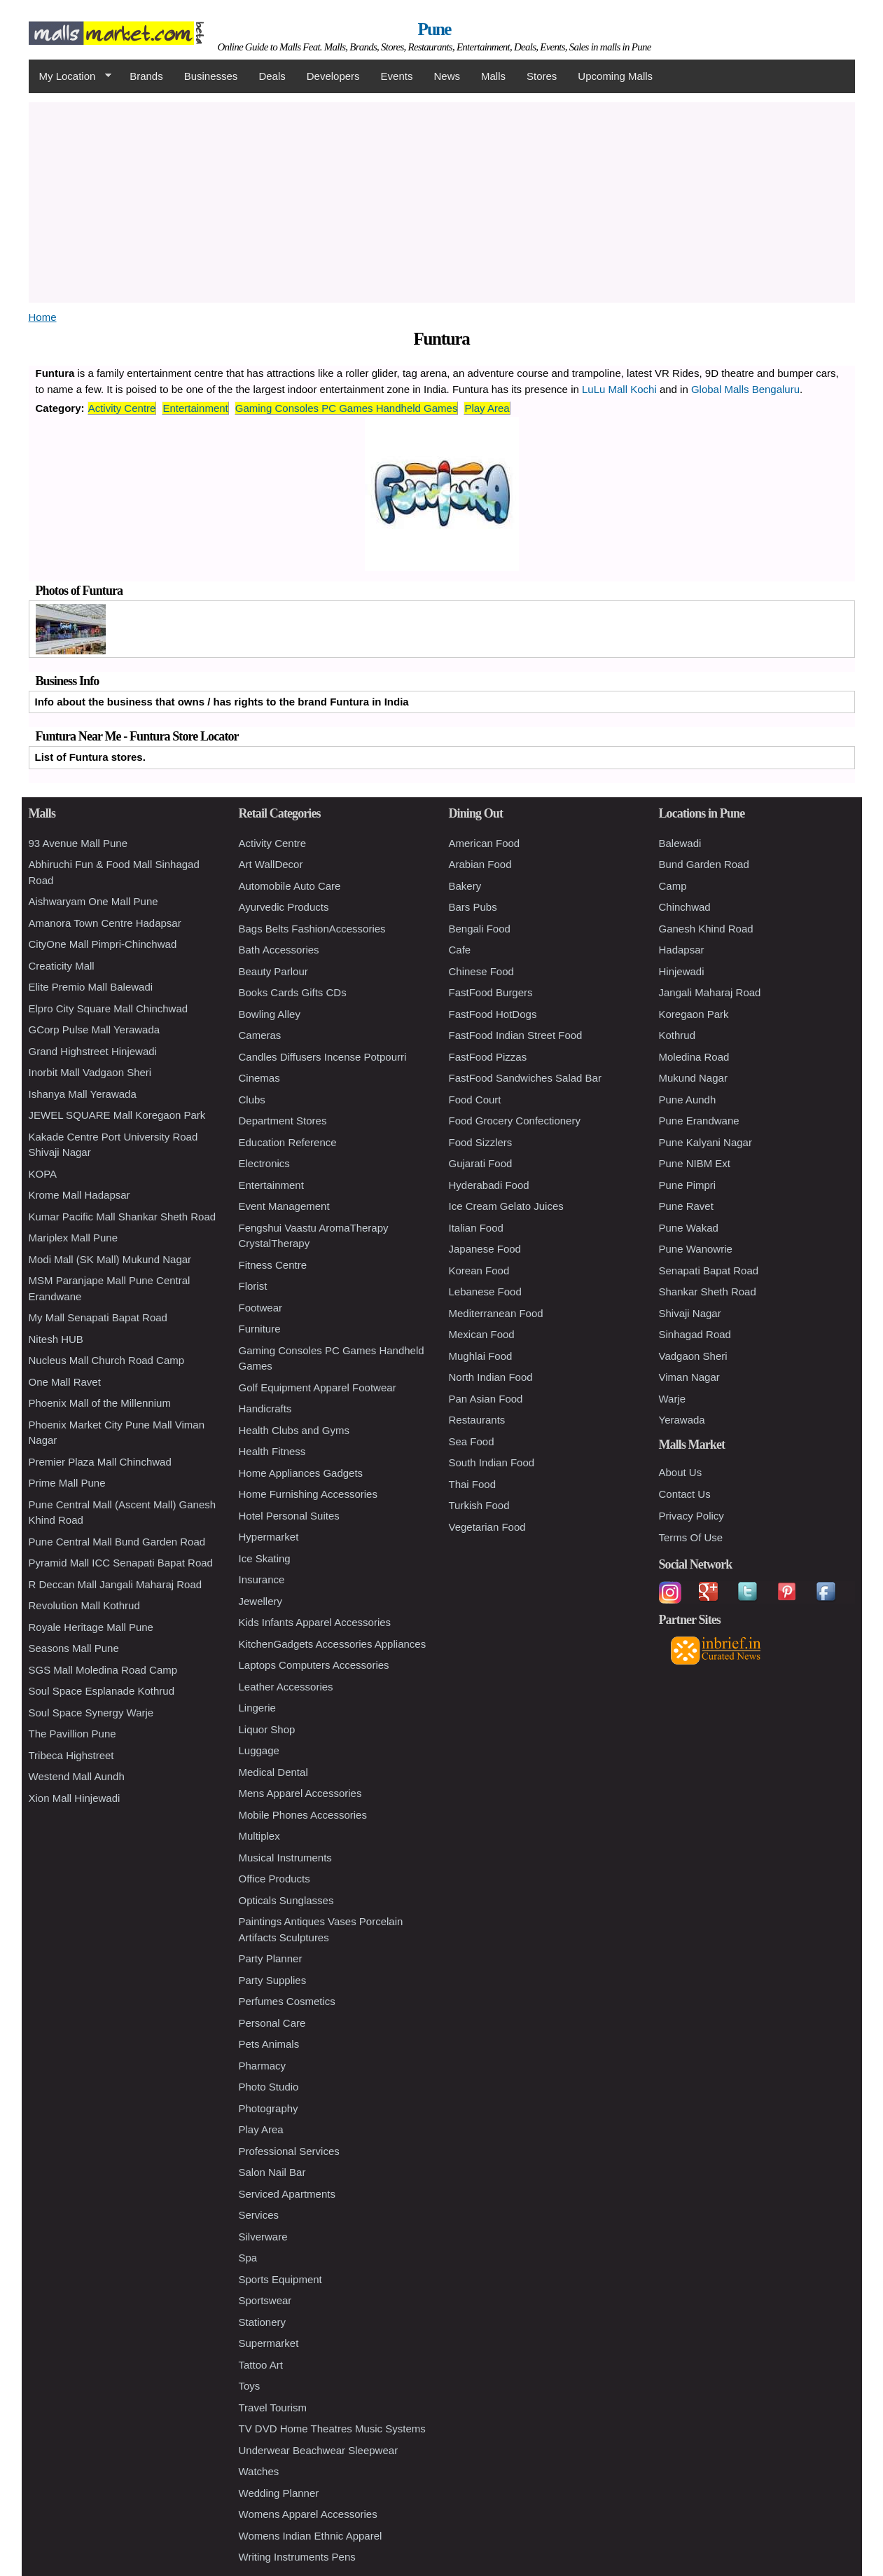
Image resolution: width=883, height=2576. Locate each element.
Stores (542, 76)
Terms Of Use (691, 1537)
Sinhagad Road (695, 1334)
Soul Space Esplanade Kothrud (101, 1691)
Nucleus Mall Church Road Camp (107, 1360)
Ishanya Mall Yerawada (83, 1094)
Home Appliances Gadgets (301, 1473)
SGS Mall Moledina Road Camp (103, 1670)
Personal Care (272, 2023)
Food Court (475, 1100)
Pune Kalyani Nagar (705, 1142)
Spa (248, 2258)
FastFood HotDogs (493, 1014)
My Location (70, 76)
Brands (146, 76)
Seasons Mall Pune (74, 1648)
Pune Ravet (686, 1206)
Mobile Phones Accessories (303, 1815)
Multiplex (259, 1836)
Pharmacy (262, 2066)
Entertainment (195, 408)
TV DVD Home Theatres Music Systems (332, 2428)
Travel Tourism (273, 2407)
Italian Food (476, 1228)
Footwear (261, 1308)
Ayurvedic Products (284, 907)
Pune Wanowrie (695, 1249)
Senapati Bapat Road (709, 1270)
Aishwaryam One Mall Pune (93, 901)
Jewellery (261, 1601)
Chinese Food (481, 971)
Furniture (260, 1329)
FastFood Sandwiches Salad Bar (525, 1078)
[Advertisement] (442, 200)
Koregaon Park (694, 1014)
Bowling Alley (269, 1014)
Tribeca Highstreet (71, 1755)
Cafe (460, 950)
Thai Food (472, 1484)
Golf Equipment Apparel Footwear (317, 1387)
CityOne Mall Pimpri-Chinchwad (103, 944)
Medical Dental (273, 1772)
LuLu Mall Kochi (619, 389)
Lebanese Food (485, 1291)
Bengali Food (479, 929)
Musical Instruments (285, 1858)
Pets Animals (269, 2044)
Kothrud (677, 1035)
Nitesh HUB (56, 1339)
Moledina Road (694, 1057)
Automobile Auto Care (290, 886)
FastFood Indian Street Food (516, 1035)
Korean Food (479, 1270)
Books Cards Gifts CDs (293, 992)
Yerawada (682, 1420)
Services (259, 2215)
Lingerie (257, 1708)
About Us (680, 1472)
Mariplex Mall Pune (73, 1238)
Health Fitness (272, 1451)
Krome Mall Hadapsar (79, 1195)
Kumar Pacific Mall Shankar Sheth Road (122, 1216)
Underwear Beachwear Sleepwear (318, 2450)
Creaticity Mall (62, 966)
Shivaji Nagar (690, 1313)
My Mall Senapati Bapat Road (98, 1317)
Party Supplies (273, 1980)
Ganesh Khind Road (706, 929)
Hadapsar (681, 950)
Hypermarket (269, 1537)
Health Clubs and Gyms (294, 1430)
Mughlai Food (481, 1356)
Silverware (263, 2237)
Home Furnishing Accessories (308, 1494)
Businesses (211, 76)
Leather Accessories (286, 1687)
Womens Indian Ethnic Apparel (310, 2536)
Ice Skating (265, 1558)
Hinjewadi (681, 971)
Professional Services (289, 2151)
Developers (333, 76)
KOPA (43, 1174)
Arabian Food (480, 864)
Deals (271, 76)
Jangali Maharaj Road (710, 992)
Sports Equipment (280, 2279)
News (446, 76)
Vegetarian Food (487, 1527)
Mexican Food (482, 1334)
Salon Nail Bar (272, 2172)
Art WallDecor (271, 864)
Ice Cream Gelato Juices (506, 1206)
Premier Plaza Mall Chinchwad (100, 1462)
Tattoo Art (261, 2365)
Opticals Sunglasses (286, 1900)
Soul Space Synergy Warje (91, 1713)
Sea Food (471, 1441)
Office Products (274, 1879)
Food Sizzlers (481, 1142)
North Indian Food (491, 1377)
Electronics (264, 1163)
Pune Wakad (688, 1228)
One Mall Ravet (65, 1382)
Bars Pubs (473, 907)
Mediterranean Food (496, 1313)
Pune (434, 29)
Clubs (252, 1100)
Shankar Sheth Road (707, 1291)
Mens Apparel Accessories (300, 1793)
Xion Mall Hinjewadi (74, 1798)
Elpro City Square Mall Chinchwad (108, 1008)
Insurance (262, 1579)
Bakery (465, 886)
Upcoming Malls (615, 76)
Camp (673, 886)
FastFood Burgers (491, 992)
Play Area (486, 408)
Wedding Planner (279, 2493)
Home (43, 317)
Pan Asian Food (486, 1399)
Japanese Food (485, 1249)
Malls (493, 76)
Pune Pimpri (687, 1185)
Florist (253, 1286)
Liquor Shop (267, 1729)
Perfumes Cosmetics (287, 2001)
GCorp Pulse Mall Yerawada (94, 1029)
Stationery (262, 2322)
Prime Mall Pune (67, 1483)
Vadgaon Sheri (693, 1356)
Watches (259, 2471)
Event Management (284, 1206)
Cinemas (259, 1078)
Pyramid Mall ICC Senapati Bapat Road (121, 1563)
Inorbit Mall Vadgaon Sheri (90, 1072)
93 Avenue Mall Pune (78, 843)
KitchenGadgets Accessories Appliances (332, 1644)
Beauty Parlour (273, 971)
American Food (484, 843)
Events (397, 76)
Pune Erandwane (699, 1121)
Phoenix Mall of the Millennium (100, 1403)
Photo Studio (269, 2087)
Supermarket (269, 2343)
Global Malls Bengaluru (745, 389)
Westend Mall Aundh (77, 1776)
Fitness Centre (273, 1265)
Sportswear (265, 2300)
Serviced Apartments (287, 2194)
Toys (249, 2386)
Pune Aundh (687, 1100)
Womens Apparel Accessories (308, 2514)
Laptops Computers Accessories (314, 1665)
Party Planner (271, 1958)
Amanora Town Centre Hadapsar (105, 923)
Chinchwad (685, 907)
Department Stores (283, 1121)
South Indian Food (492, 1462)
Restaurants (477, 1420)
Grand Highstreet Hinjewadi (93, 1051)
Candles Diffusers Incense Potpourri (323, 1057)
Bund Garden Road (704, 864)
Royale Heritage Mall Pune (91, 1627)
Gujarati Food (481, 1163)
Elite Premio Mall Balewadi (91, 987)
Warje (672, 1399)
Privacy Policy (691, 1516)
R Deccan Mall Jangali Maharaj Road (115, 1584)
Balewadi (680, 843)
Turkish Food (479, 1505)
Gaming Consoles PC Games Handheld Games (346, 408)
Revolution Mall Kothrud (84, 1605)
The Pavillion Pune (72, 1734)
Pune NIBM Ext (695, 1163)
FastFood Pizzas (488, 1057)
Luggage (259, 1750)
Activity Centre (122, 408)
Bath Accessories (279, 950)
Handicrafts (265, 1408)
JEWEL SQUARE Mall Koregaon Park (117, 1115)
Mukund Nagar (693, 1078)
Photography (268, 2108)
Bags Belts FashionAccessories (312, 929)
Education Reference (288, 1142)
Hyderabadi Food (489, 1185)
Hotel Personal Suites (289, 1516)
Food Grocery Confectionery (514, 1121)
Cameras (260, 1035)
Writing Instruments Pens (297, 2557)
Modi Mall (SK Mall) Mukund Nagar (110, 1259)
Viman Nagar (689, 1377)
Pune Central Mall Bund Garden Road (117, 1542)
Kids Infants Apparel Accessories (315, 1622)
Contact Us (685, 1494)
